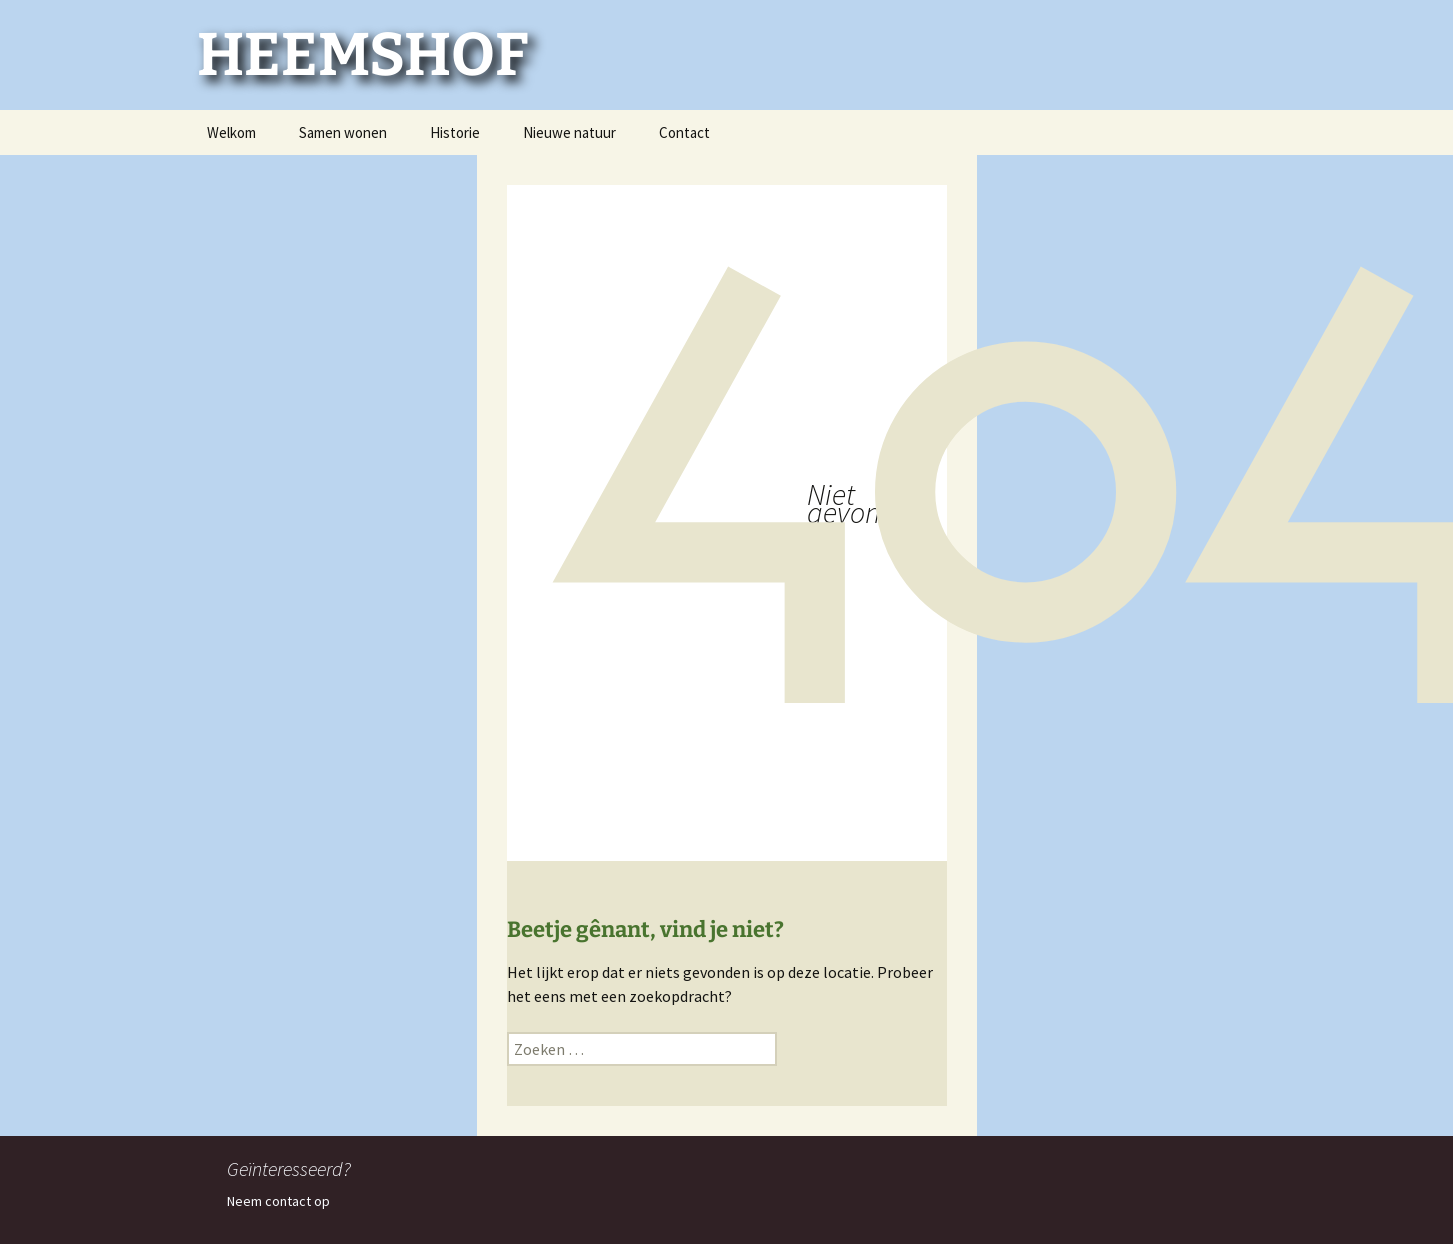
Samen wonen (343, 132)
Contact (684, 132)
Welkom (231, 132)
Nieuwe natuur (569, 132)
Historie (455, 132)
